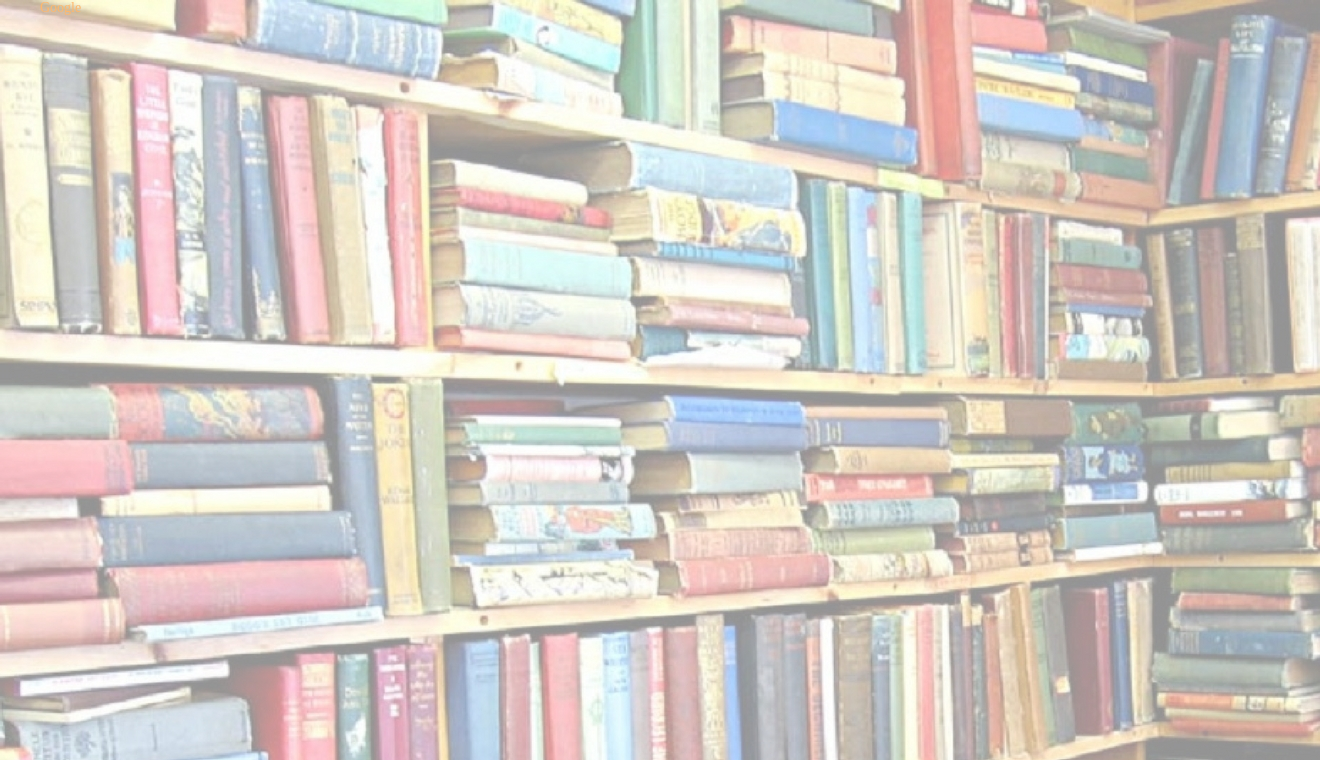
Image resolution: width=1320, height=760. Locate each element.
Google (60, 7)
